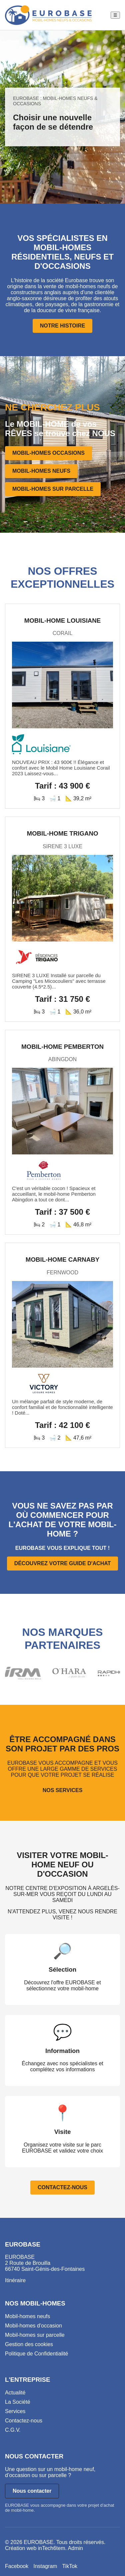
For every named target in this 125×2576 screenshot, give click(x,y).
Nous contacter (32, 2491)
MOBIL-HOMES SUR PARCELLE (52, 489)
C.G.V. (13, 2430)
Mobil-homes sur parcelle (35, 2335)
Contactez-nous (23, 2420)
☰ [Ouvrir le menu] (115, 15)
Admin (75, 2548)
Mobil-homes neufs (27, 2316)
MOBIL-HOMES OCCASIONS (48, 453)
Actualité (15, 2392)
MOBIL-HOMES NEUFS (41, 471)
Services (15, 2411)
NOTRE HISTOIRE (62, 325)
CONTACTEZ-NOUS (62, 2187)
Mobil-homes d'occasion (33, 2325)
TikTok (69, 2566)
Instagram (45, 2566)
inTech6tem (51, 2548)
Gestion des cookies (29, 2344)
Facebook (16, 2566)
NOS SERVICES (63, 1790)
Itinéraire (15, 2280)
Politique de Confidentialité (36, 2353)
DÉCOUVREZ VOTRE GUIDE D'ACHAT (62, 1563)
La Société (17, 2402)
